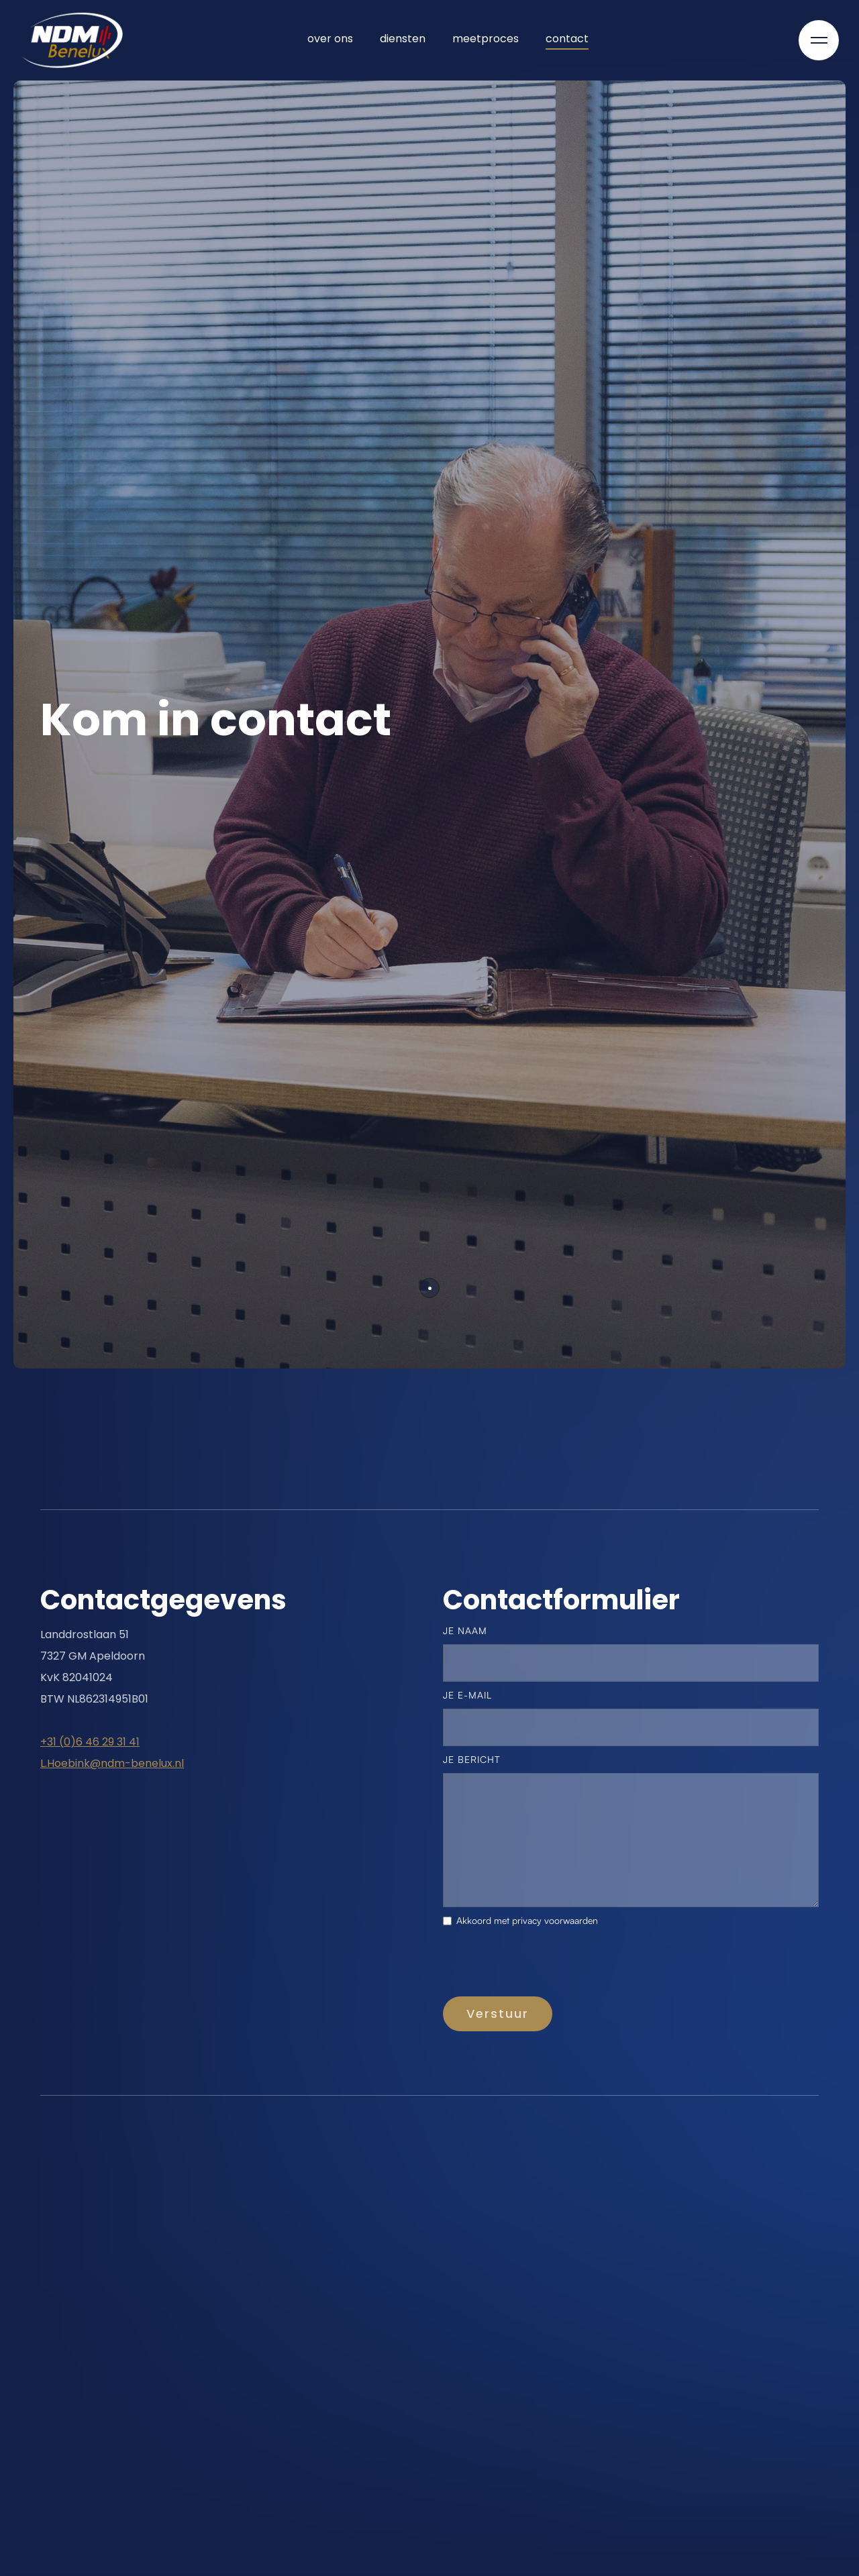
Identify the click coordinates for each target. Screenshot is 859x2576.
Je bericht (472, 1759)
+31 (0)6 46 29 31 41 (90, 1742)
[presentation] (545, 1965)
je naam (465, 1630)
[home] (71, 40)
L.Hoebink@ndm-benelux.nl (112, 1763)
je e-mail (467, 1695)
